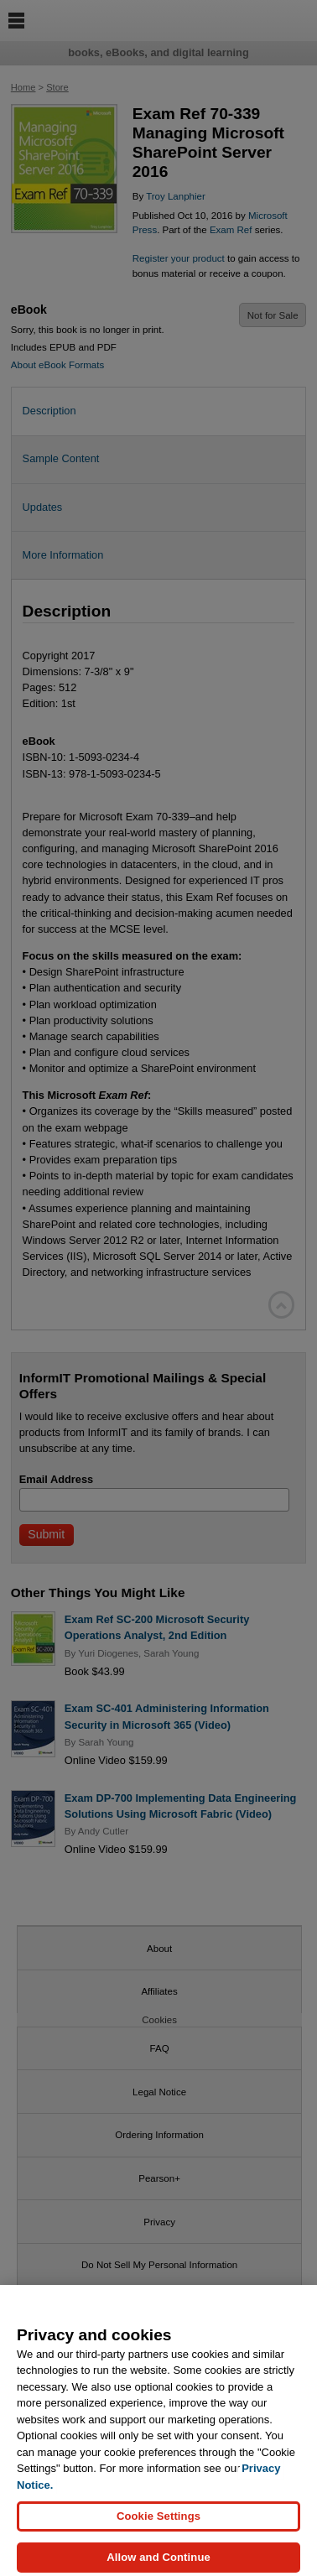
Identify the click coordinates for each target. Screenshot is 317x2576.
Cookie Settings (158, 2526)
